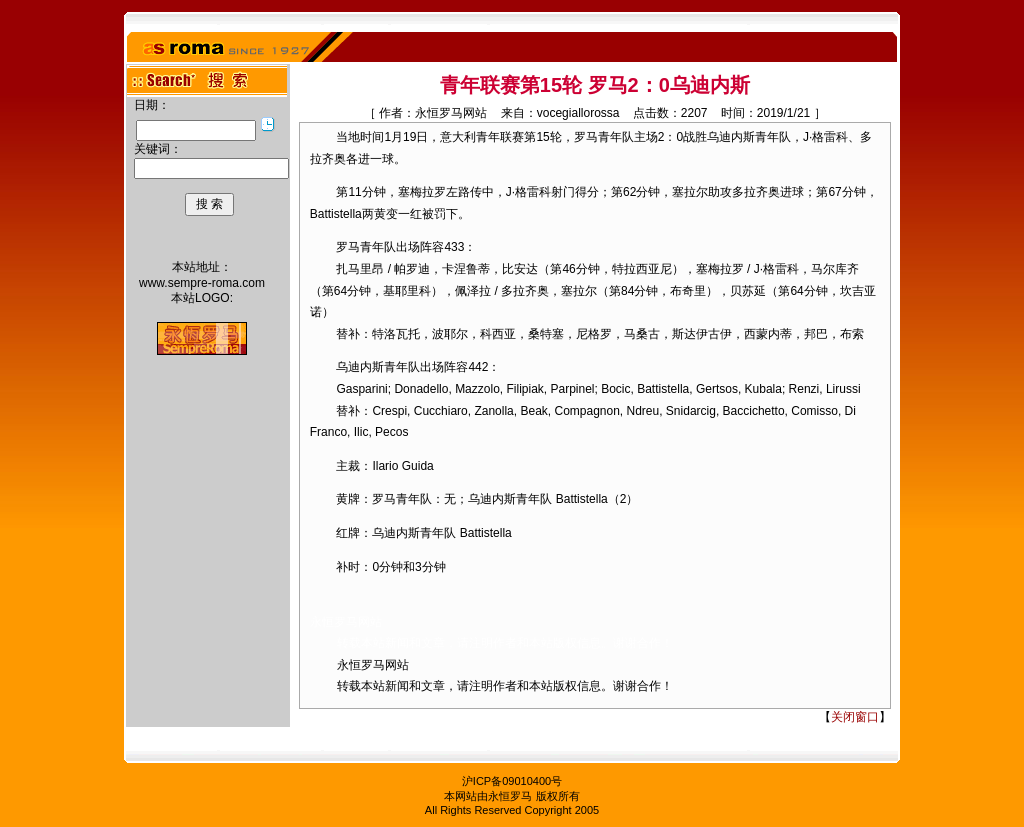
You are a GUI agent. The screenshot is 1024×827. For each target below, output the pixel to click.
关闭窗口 (855, 717)
